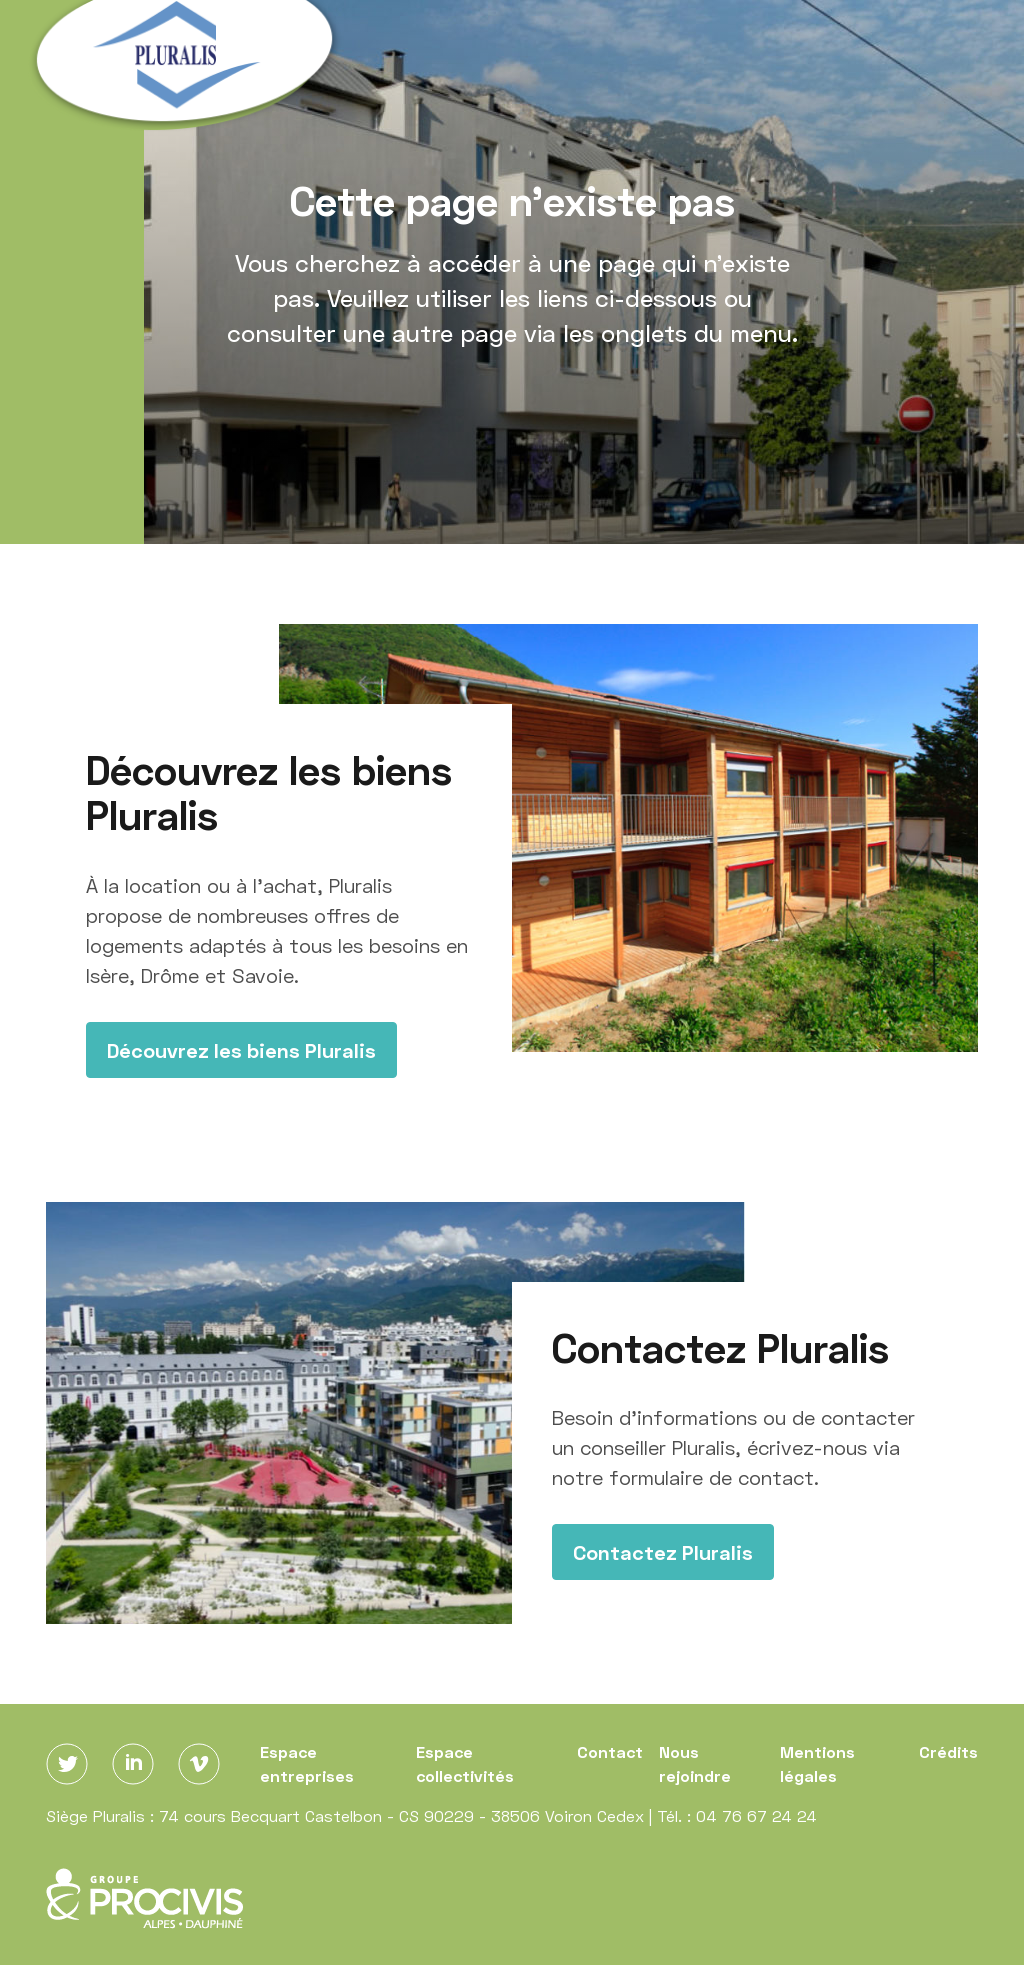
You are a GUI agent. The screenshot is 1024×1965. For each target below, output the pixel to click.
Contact (610, 1751)
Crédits (948, 1751)
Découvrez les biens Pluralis (241, 1050)
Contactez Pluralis (663, 1552)
